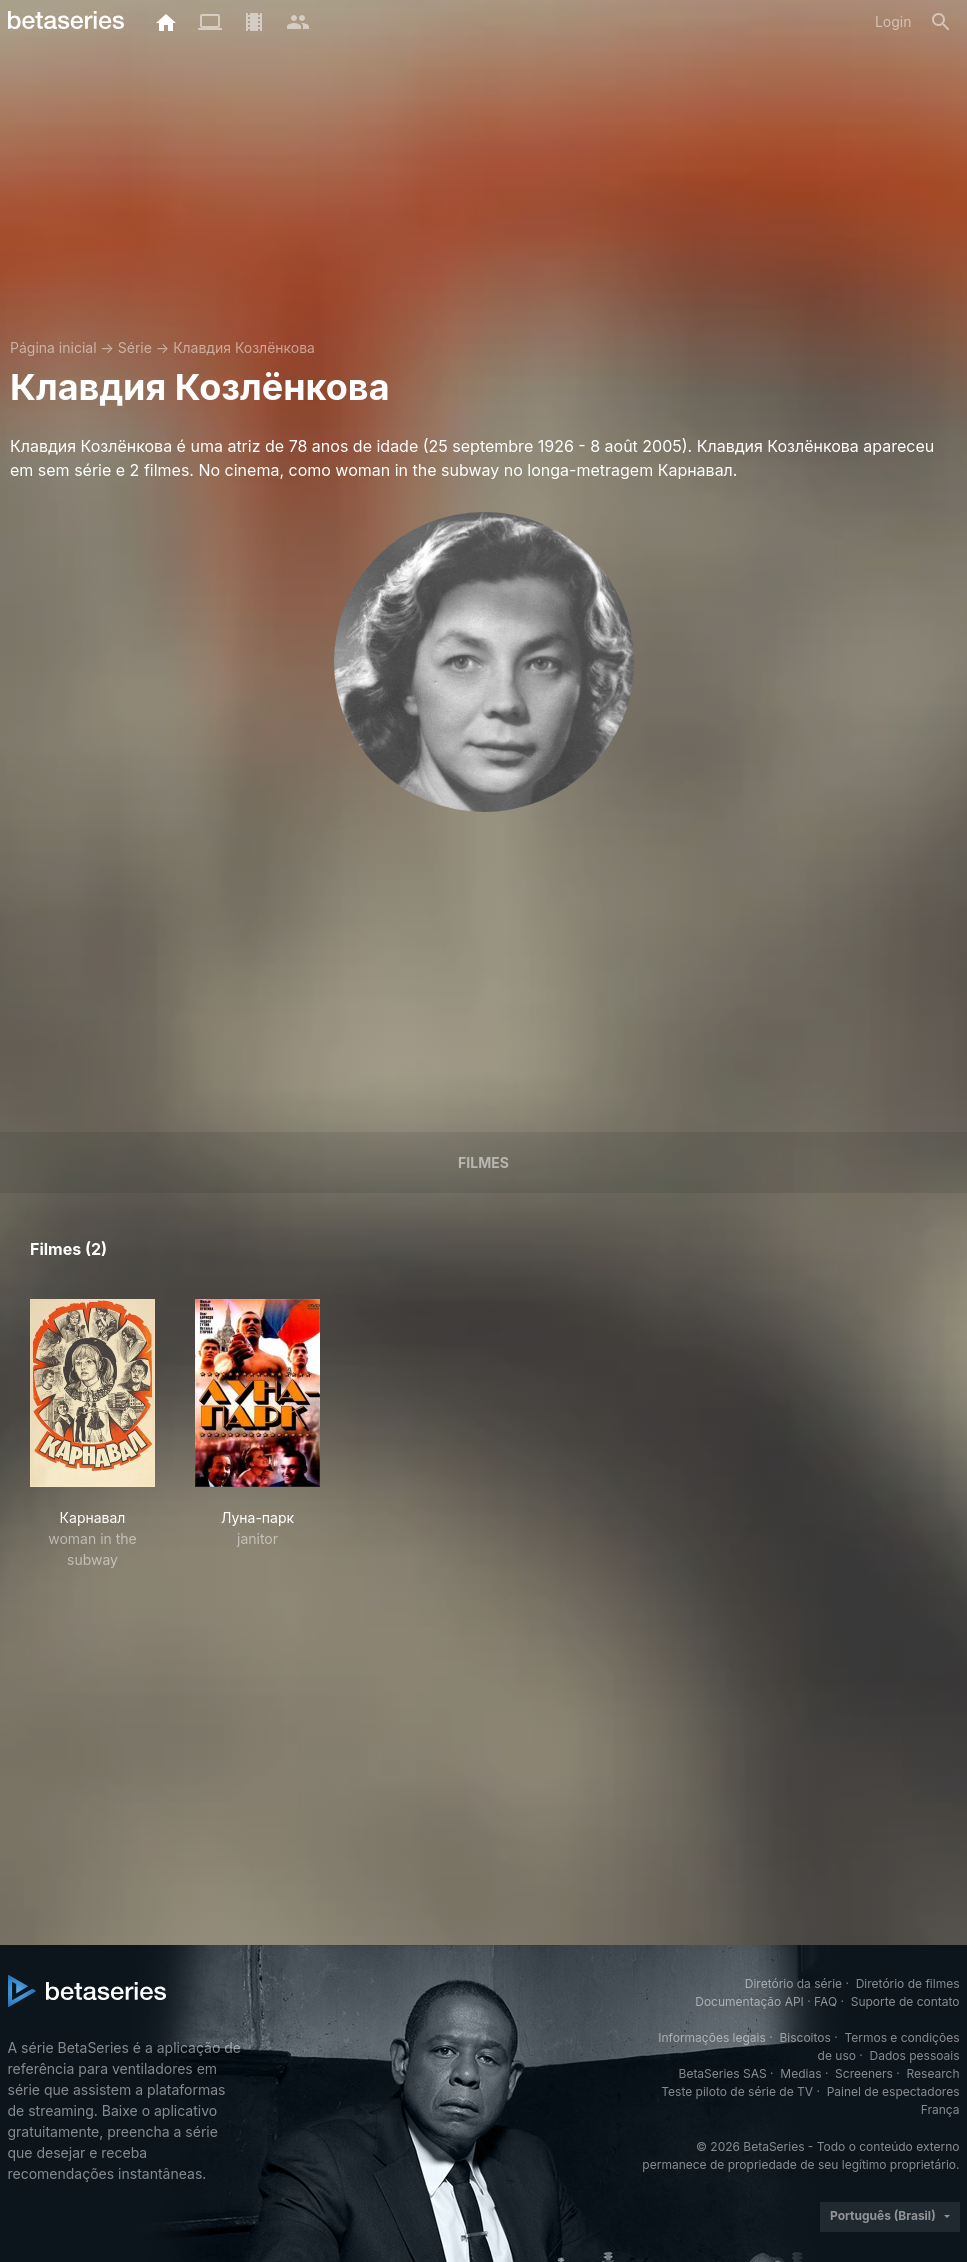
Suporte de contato (905, 2001)
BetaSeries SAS (723, 2073)
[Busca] (941, 22)
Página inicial (53, 347)
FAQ (825, 2001)
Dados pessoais (915, 2055)
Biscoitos (804, 2037)
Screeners (864, 2073)
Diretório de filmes (908, 1983)
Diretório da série (793, 1983)
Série (135, 347)
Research (933, 2073)
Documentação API (749, 2001)
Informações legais (712, 2037)
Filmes (483, 1162)
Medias (800, 2073)
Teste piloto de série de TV (737, 2091)
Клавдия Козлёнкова (244, 347)
